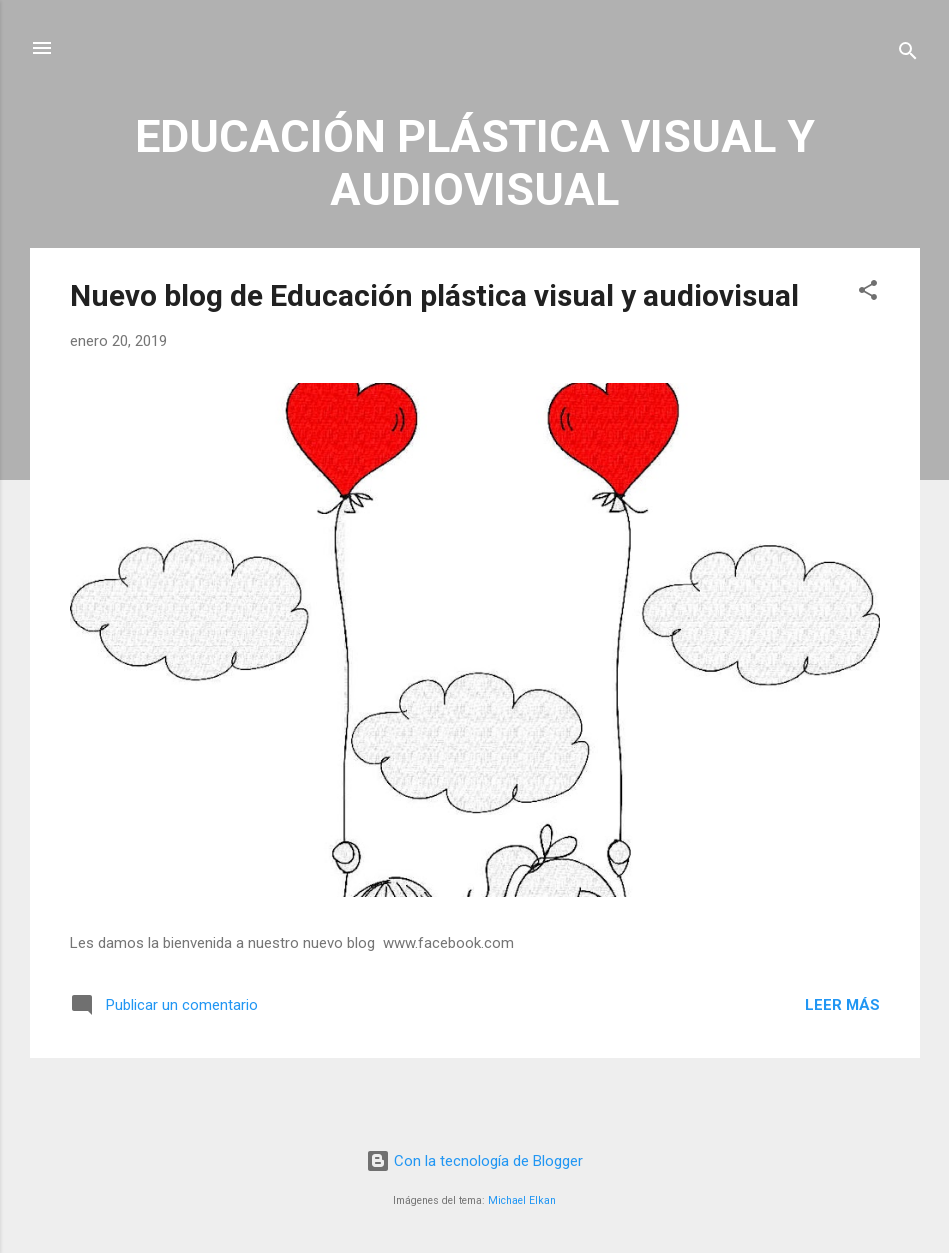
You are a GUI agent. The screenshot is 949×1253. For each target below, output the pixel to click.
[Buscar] (908, 54)
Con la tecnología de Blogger (474, 1161)
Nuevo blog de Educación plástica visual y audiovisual (434, 295)
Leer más (842, 1005)
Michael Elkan (522, 1200)
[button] (868, 293)
